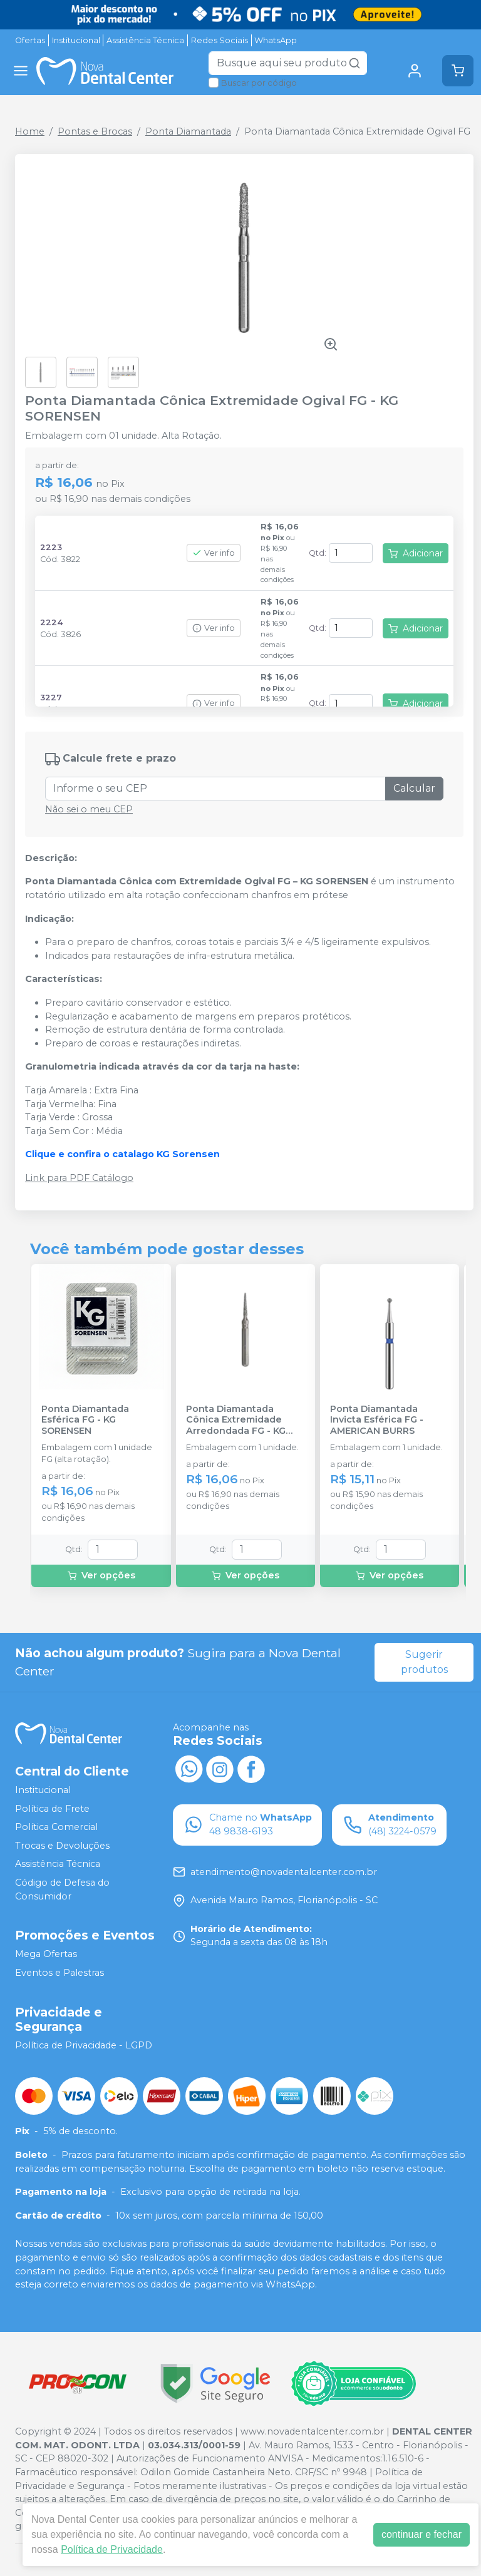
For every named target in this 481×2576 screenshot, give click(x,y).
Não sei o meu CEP (89, 809)
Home (29, 131)
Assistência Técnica (145, 40)
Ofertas (30, 40)
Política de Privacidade (112, 2549)
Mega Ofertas (46, 1954)
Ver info (213, 553)
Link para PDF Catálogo (79, 1177)
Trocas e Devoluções (62, 1845)
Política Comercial (56, 1826)
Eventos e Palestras (59, 1972)
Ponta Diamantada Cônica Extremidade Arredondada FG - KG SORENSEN (236, 1420)
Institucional (76, 40)
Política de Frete (52, 1808)
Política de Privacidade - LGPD (83, 2045)
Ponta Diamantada (188, 131)
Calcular (414, 788)
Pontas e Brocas (95, 131)
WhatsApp (275, 40)
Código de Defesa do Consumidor (62, 1889)
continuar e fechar (421, 2534)
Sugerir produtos (424, 1661)
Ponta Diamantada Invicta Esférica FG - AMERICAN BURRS (376, 1420)
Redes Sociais (219, 40)
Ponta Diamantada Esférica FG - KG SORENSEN (85, 1420)
